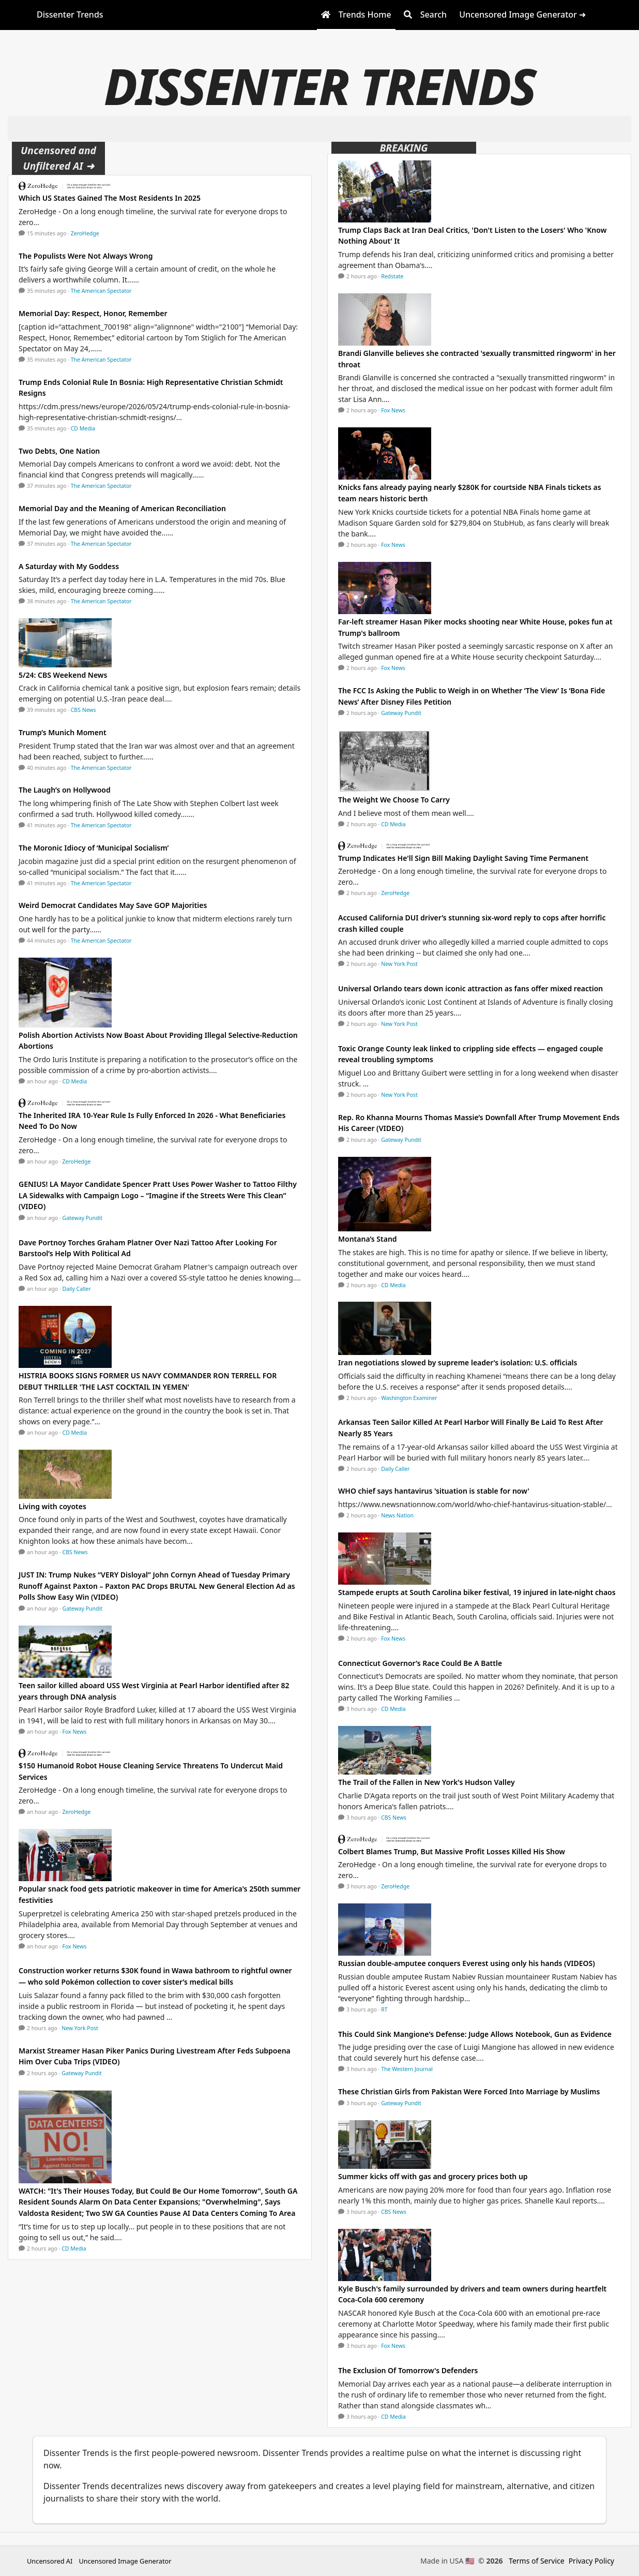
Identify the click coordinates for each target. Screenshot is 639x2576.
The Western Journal (407, 2069)
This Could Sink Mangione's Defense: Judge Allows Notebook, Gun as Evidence (475, 2034)
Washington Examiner (409, 1398)
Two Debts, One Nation (59, 451)
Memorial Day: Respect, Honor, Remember (93, 313)
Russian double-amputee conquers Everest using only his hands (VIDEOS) (466, 1963)
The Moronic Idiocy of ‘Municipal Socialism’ (94, 848)
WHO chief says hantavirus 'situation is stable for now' (433, 1491)
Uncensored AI (49, 2561)
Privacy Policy (591, 2561)
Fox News (75, 1731)
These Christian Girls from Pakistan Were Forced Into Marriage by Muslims (469, 2091)
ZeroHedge (85, 233)
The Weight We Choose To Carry (394, 800)
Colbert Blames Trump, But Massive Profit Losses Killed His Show (451, 1851)
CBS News (83, 709)
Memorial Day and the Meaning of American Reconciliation (122, 508)
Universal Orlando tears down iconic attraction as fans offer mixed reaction (470, 988)
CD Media (83, 428)
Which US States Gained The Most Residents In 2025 (110, 198)
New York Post (80, 2028)
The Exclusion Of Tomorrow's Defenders (408, 2370)
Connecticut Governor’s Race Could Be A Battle (420, 1663)
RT (384, 2009)
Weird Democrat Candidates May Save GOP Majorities (113, 905)
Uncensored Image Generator (125, 2561)
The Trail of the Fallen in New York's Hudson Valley (426, 1782)
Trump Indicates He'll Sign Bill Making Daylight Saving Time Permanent (463, 858)
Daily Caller (77, 1288)
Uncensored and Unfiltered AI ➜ (58, 158)
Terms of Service (537, 2561)
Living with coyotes (52, 1506)
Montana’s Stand (367, 1239)
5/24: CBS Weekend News (63, 675)
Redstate (392, 276)
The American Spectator (101, 290)
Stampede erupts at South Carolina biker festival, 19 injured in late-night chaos (477, 1592)
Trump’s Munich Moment (62, 732)
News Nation (397, 1515)
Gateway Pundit (83, 1218)
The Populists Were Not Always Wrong (86, 256)
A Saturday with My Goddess (69, 566)
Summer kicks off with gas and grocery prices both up (433, 2176)
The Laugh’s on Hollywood (65, 790)
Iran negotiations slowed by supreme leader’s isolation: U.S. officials (457, 1362)
